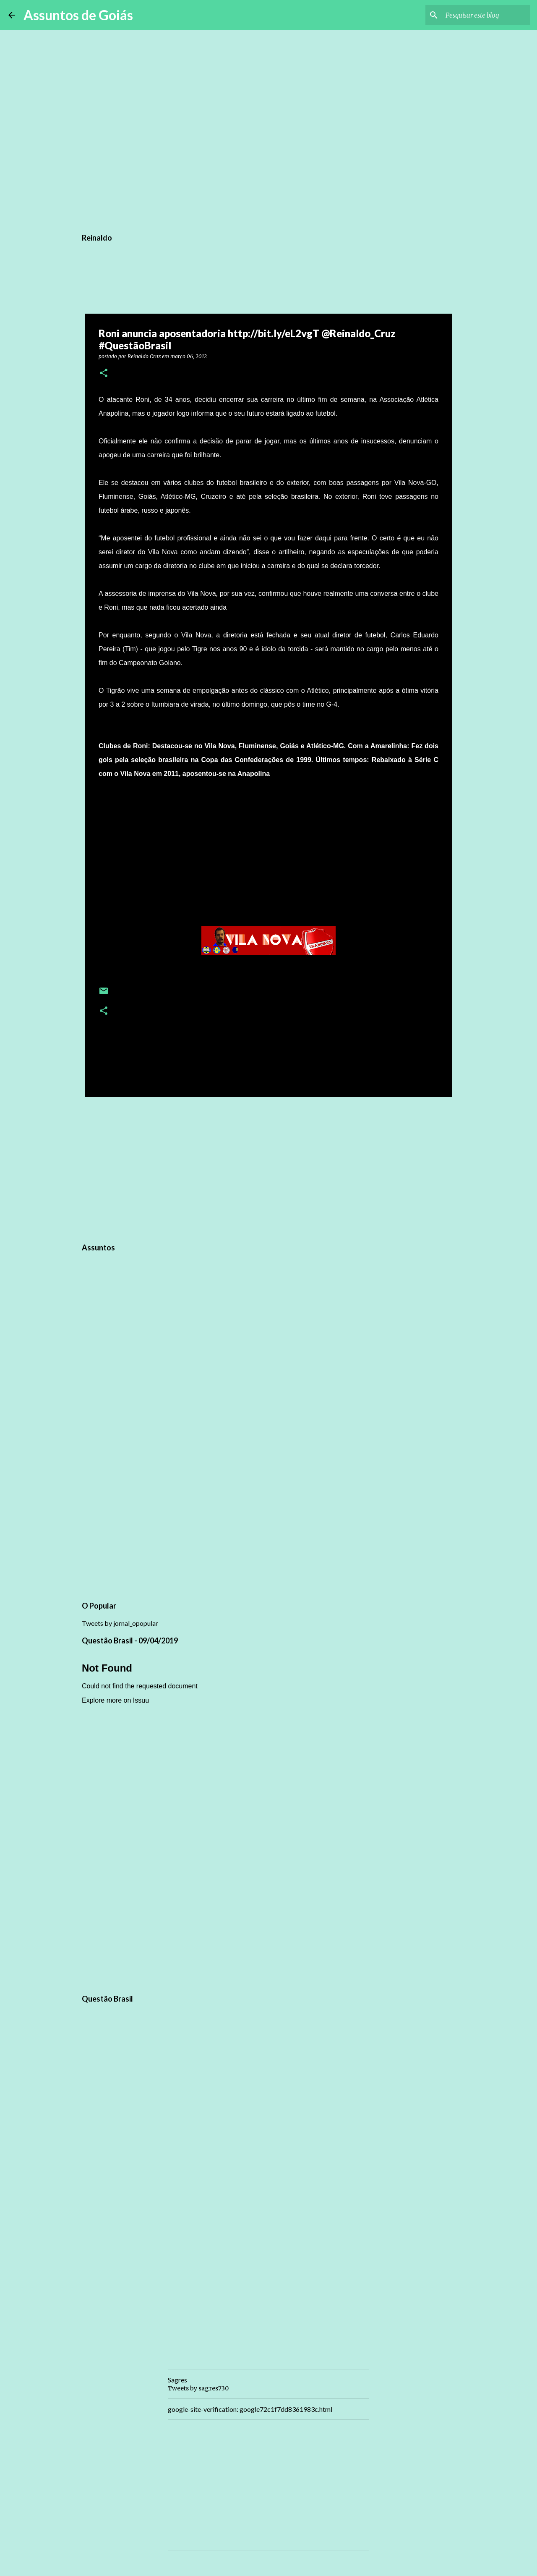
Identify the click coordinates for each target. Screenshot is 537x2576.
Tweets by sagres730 (198, 2388)
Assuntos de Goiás (78, 15)
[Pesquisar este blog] (486, 15)
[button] (104, 373)
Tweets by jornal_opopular (120, 1623)
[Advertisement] (268, 1168)
